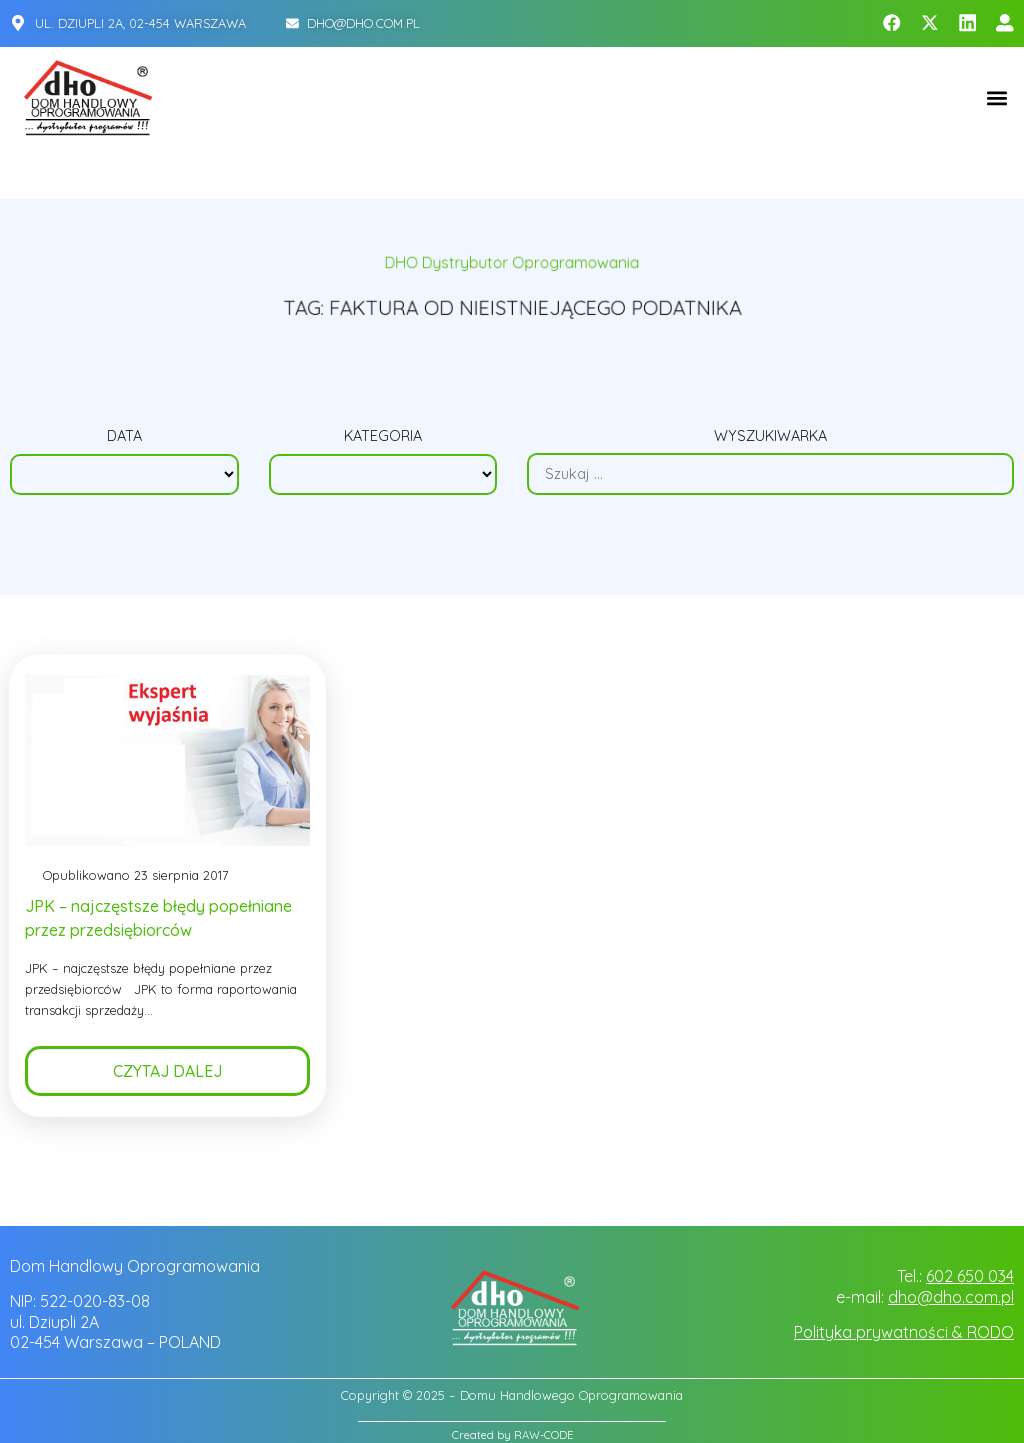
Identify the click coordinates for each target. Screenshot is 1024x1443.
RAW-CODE (543, 1435)
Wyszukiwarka (770, 436)
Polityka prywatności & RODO (904, 1332)
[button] (997, 97)
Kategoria (383, 436)
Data (124, 436)
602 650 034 (970, 1276)
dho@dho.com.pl (951, 1297)
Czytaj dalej (167, 1071)
